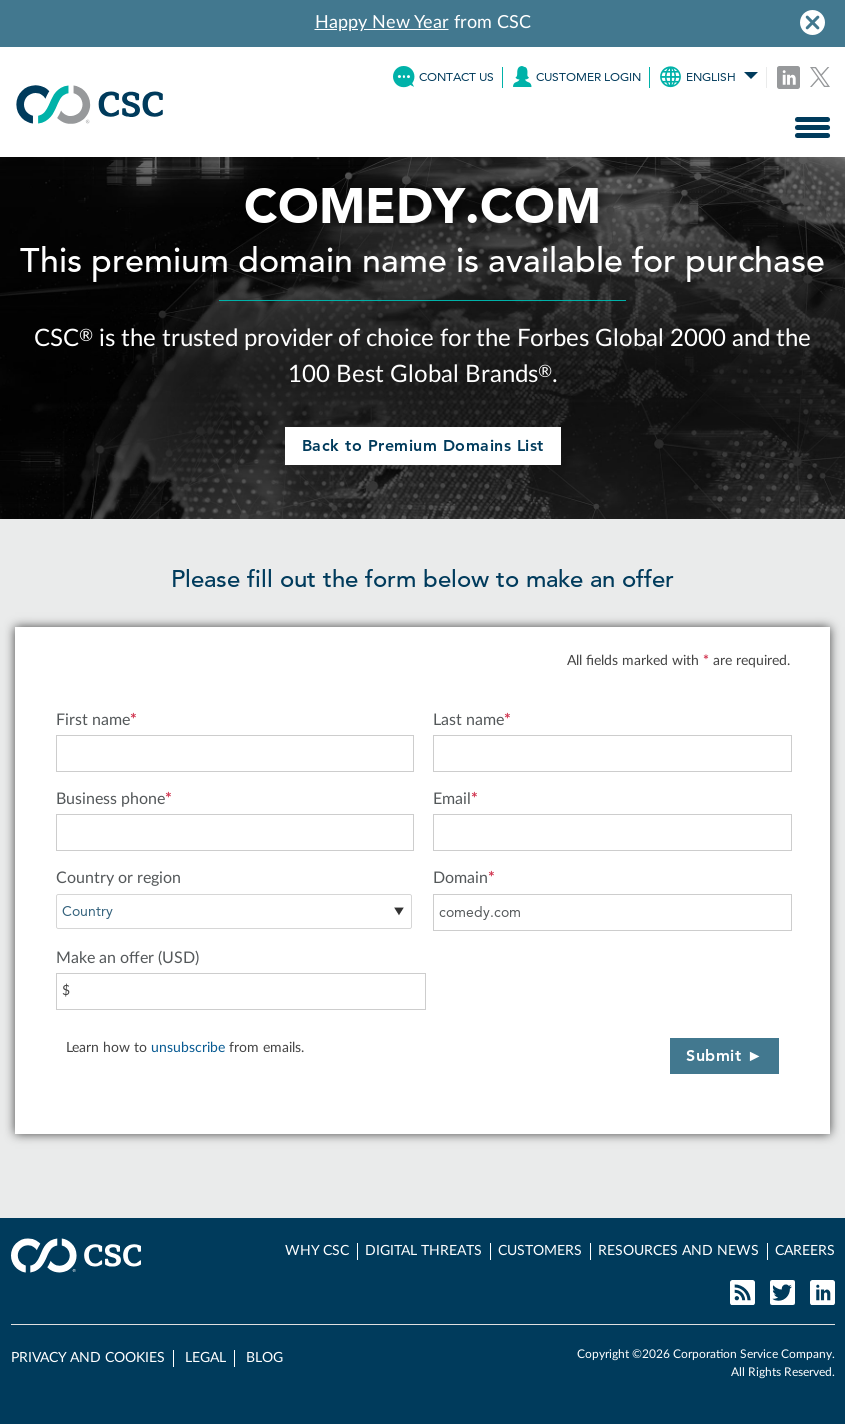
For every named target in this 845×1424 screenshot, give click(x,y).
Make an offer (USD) (127, 958)
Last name (472, 720)
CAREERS (805, 1251)
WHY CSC (317, 1251)
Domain (464, 878)
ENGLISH (709, 76)
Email (455, 799)
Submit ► (724, 1055)
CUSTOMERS (540, 1251)
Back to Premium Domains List (423, 445)
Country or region (118, 878)
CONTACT (443, 76)
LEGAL (205, 1358)
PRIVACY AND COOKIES (88, 1358)
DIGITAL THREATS (423, 1251)
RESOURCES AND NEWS (678, 1251)
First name (96, 720)
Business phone (114, 799)
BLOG (264, 1358)
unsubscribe (188, 1048)
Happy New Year (382, 23)
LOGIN (577, 76)
